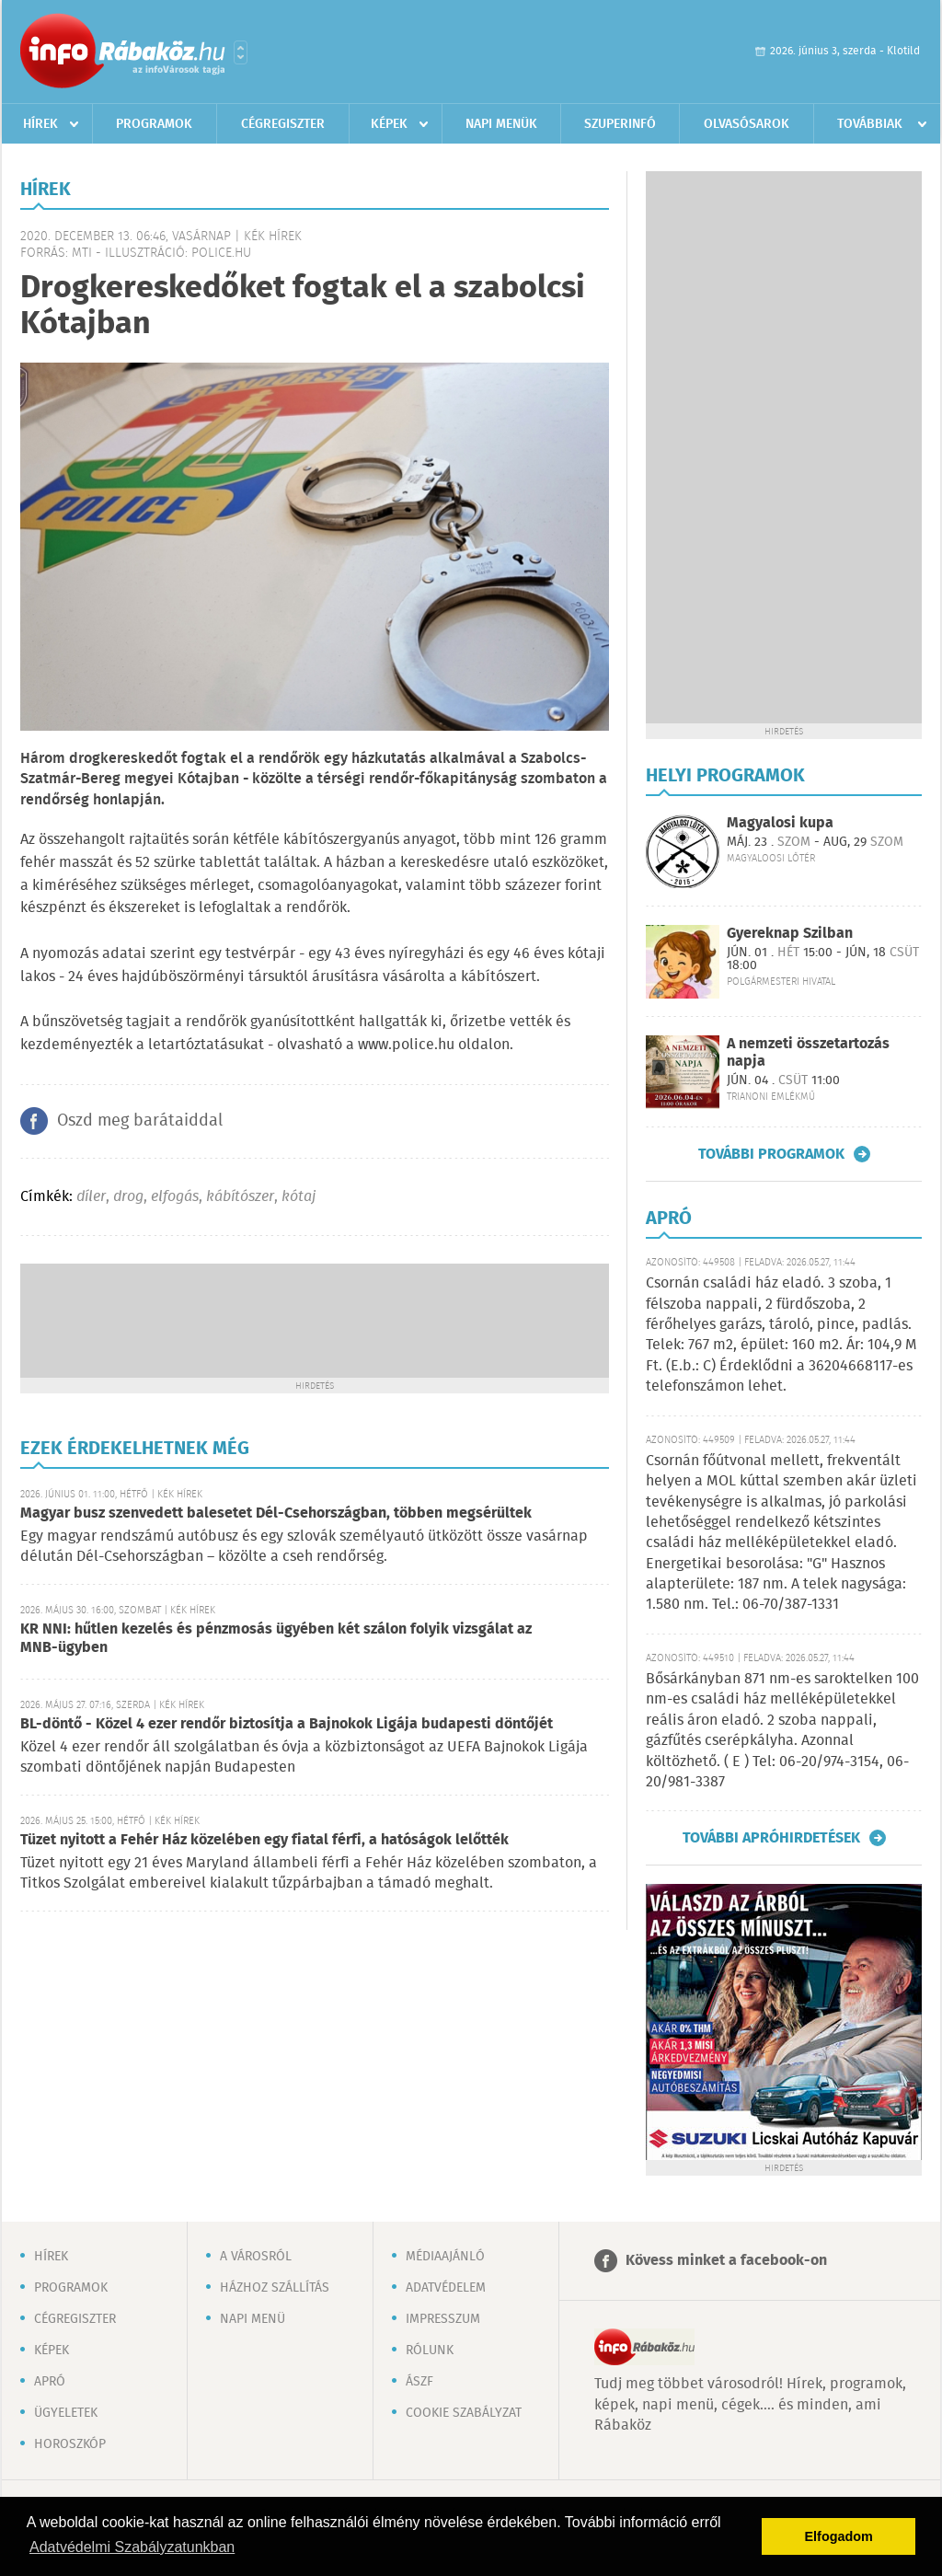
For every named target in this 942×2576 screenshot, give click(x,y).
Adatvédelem (446, 2288)
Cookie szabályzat (464, 2413)
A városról (256, 2257)
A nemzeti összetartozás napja (808, 1053)
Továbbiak (869, 124)
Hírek (40, 124)
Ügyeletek (66, 2413)
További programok (771, 1154)
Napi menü (252, 2319)
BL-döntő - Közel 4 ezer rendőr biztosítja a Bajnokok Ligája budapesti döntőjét (286, 1724)
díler (91, 1196)
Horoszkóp (70, 2444)
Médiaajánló (445, 2257)
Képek (389, 124)
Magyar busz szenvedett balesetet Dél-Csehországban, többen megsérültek (276, 1513)
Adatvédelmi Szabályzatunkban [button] (132, 2547)
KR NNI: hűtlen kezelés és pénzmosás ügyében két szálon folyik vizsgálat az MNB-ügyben (276, 1638)
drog (128, 1196)
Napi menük (501, 124)
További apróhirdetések (771, 1838)
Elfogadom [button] (839, 2536)
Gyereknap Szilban (790, 933)
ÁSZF (419, 2382)
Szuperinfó (620, 124)
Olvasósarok (746, 124)
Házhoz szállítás (274, 2288)
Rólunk (430, 2350)
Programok (154, 124)
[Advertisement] (314, 1319)
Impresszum (443, 2319)
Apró (49, 2382)
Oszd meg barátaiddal (140, 1121)
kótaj (298, 1196)
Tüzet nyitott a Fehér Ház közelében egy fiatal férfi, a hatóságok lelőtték (264, 1840)
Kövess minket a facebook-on (726, 2260)
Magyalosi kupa (780, 823)
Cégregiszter (283, 124)
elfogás (175, 1196)
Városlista (240, 52)
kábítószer (240, 1196)
